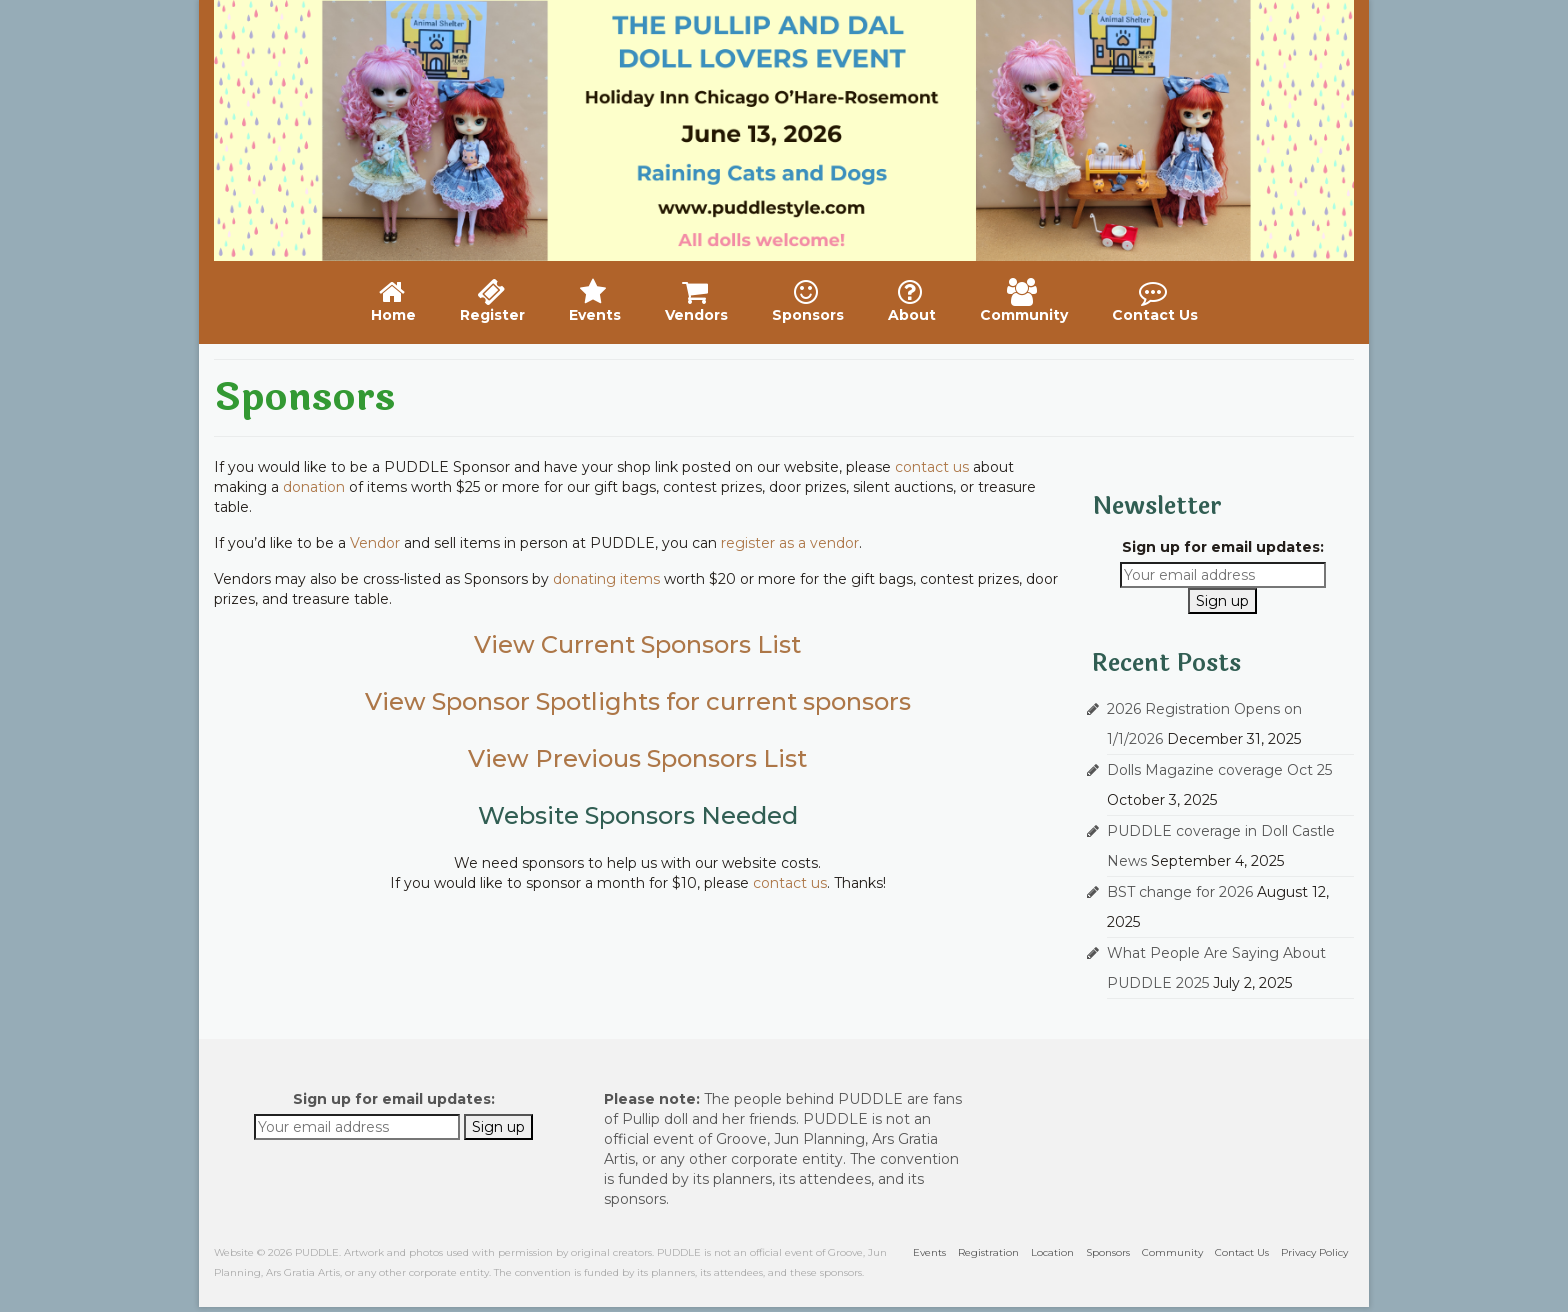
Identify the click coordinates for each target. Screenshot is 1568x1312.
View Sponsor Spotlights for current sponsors (638, 701)
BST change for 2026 (1180, 892)
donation (314, 487)
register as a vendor (790, 543)
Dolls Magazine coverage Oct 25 (1219, 770)
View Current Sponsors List (637, 644)
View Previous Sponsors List (637, 758)
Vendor (375, 543)
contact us (932, 467)
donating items (606, 579)
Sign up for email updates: (1223, 547)
